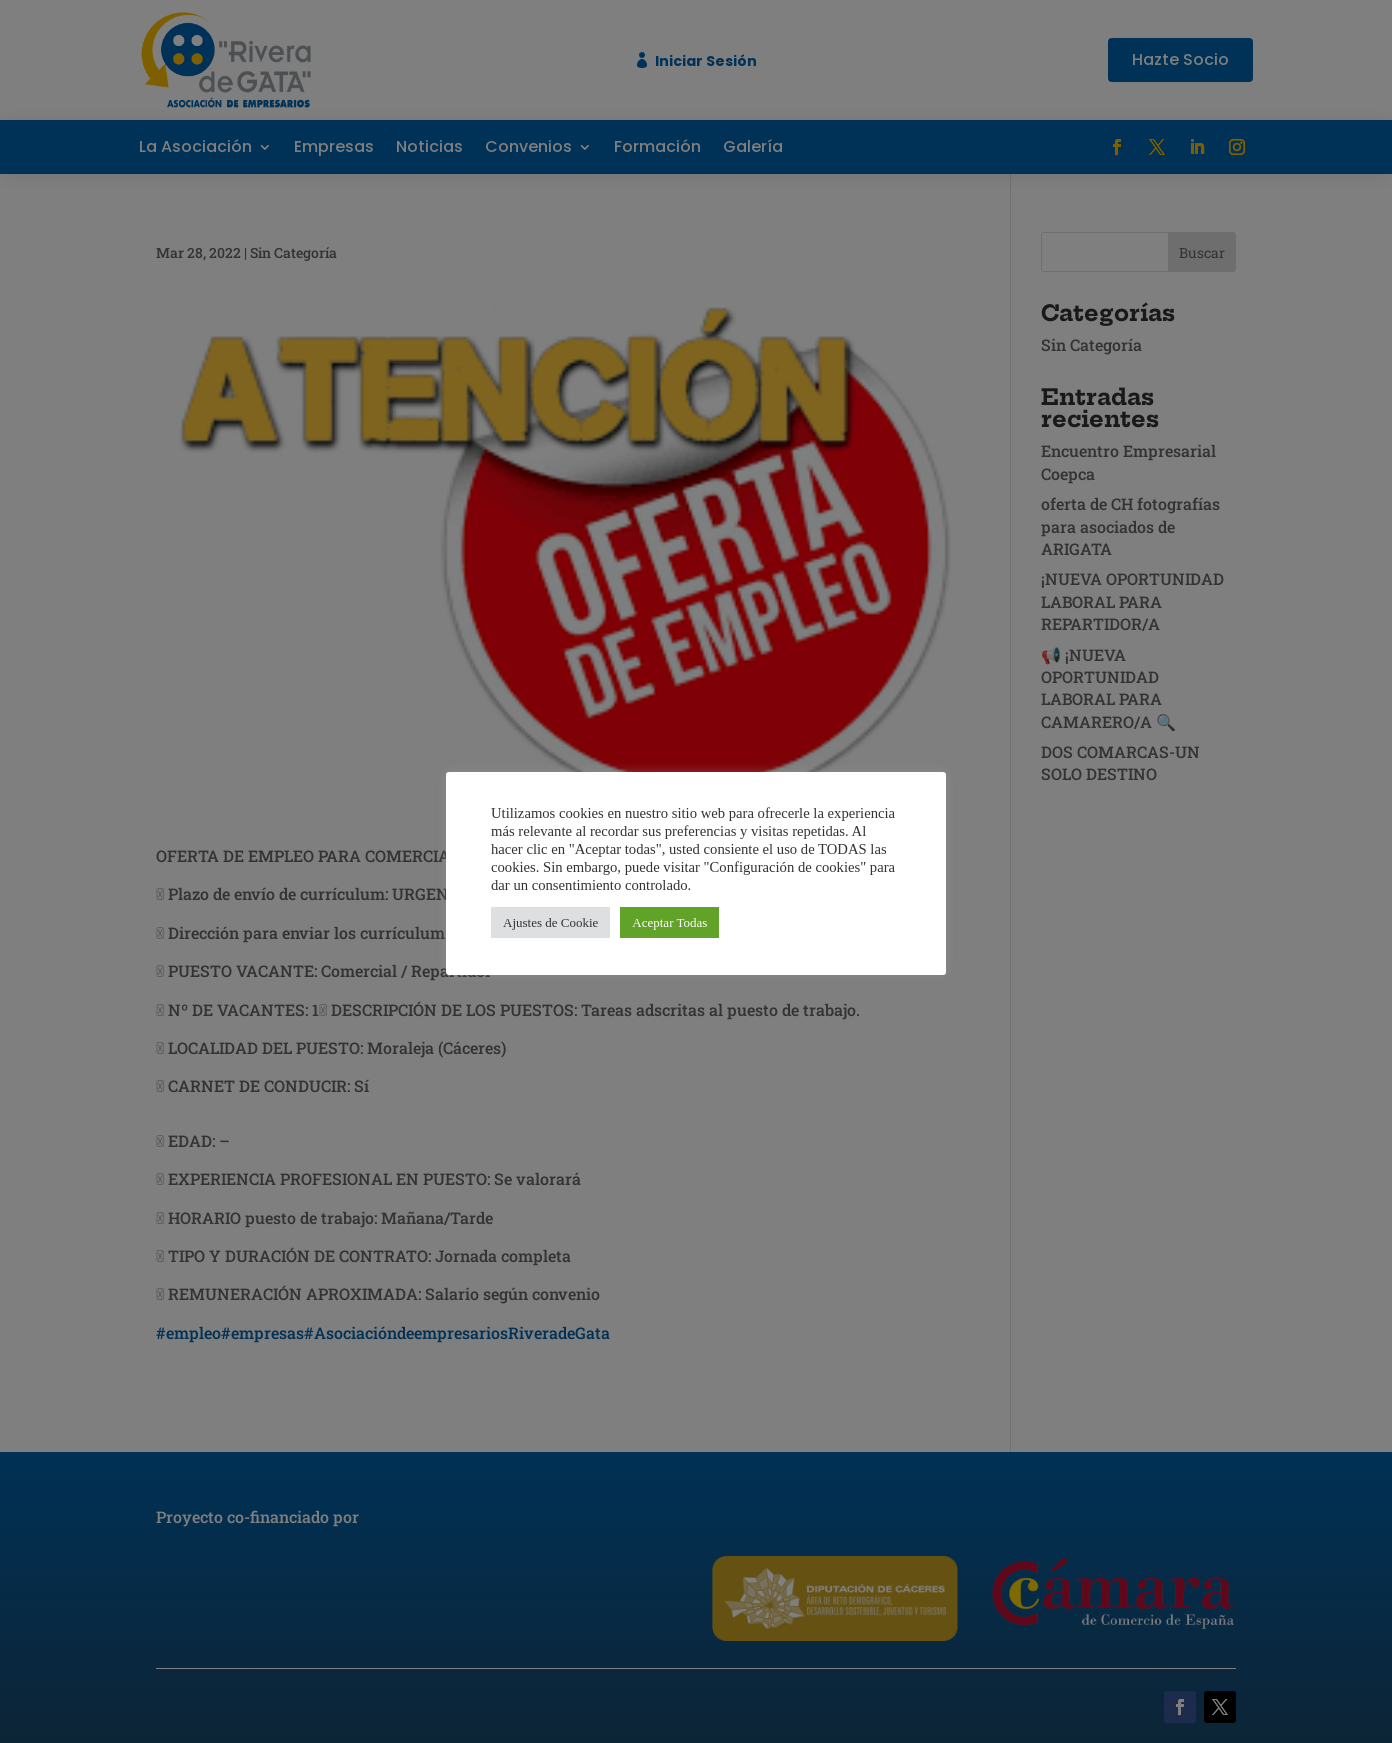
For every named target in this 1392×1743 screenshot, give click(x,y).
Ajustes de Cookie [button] (550, 922)
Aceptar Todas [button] (669, 922)
